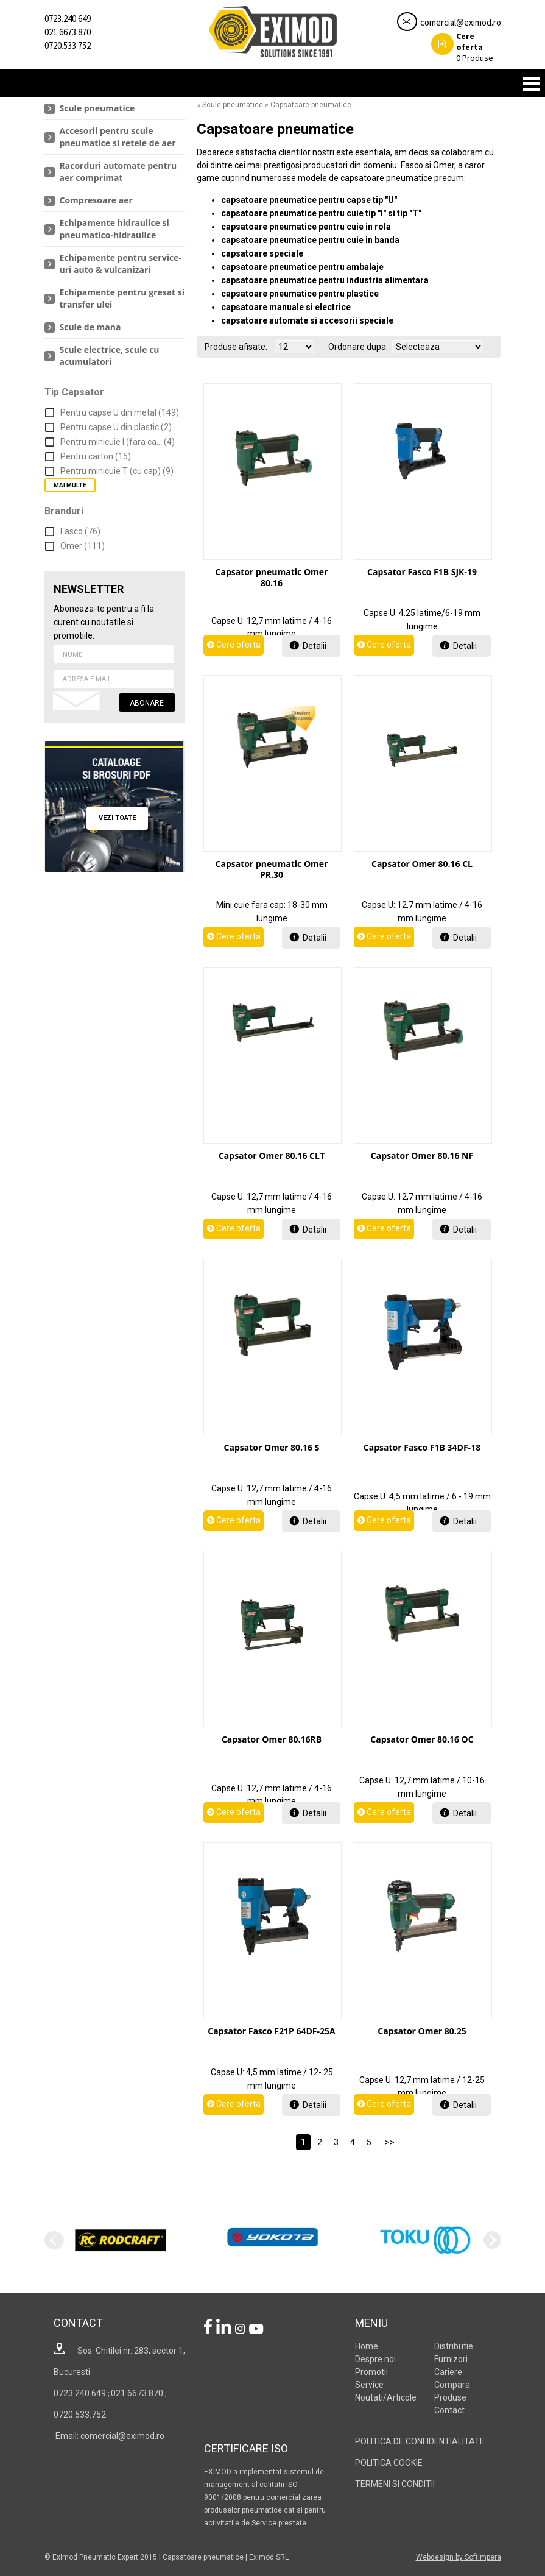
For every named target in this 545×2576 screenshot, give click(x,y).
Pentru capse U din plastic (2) (116, 427)
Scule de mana (90, 327)
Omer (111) (82, 546)
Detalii (314, 646)
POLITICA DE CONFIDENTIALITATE (420, 2441)
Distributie (453, 2346)
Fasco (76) (80, 531)
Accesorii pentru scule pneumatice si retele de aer (118, 137)
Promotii (371, 2372)
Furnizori (451, 2359)
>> (390, 2142)
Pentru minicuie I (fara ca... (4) (117, 442)
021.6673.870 (67, 32)
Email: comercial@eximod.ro (109, 2436)
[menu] (114, 235)
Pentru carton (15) (95, 456)
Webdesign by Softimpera (458, 2557)
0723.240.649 (67, 18)
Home (366, 2346)
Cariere (448, 2372)
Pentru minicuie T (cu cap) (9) (117, 471)
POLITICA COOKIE (389, 2463)
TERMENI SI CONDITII (395, 2484)
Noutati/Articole (386, 2397)
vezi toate (117, 818)
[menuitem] (114, 108)
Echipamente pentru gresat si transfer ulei (122, 298)
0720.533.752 (67, 45)
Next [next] (492, 2240)
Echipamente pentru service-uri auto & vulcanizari (120, 263)
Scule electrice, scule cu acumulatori (110, 355)
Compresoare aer (96, 200)
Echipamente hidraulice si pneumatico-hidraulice (114, 229)
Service (369, 2385)
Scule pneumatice (97, 108)
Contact (449, 2410)
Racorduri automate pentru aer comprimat (118, 171)
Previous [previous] (53, 2240)
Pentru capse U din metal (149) (119, 412)
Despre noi (375, 2359)
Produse (462, 46)
